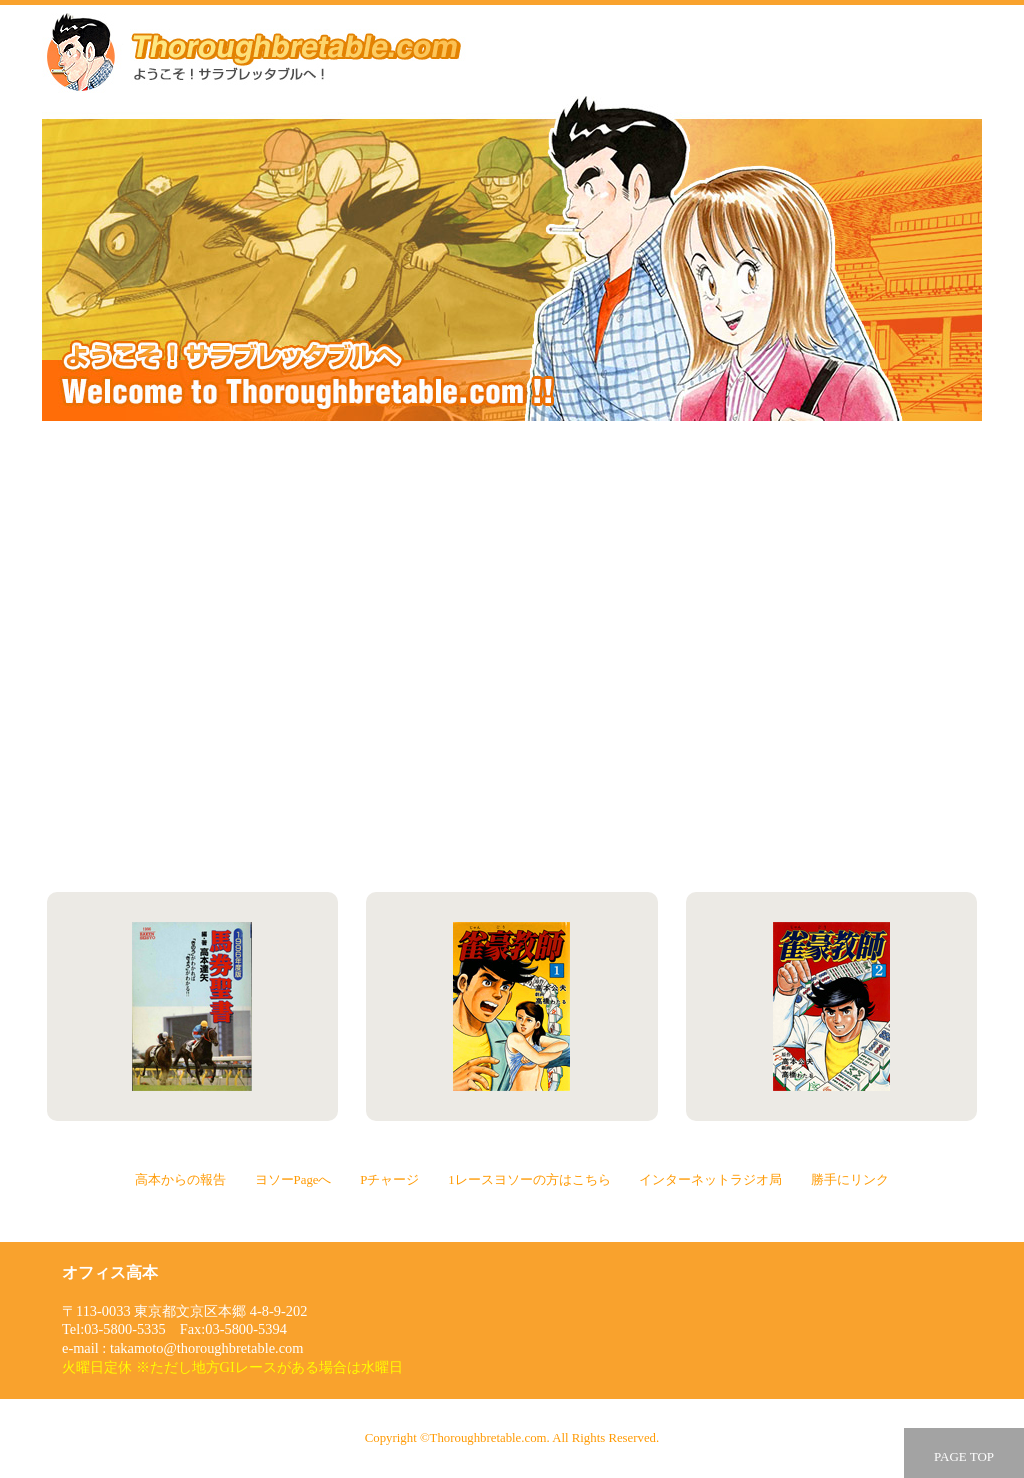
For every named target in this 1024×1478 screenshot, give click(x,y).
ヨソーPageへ (749, 525)
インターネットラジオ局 (273, 787)
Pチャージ (273, 656)
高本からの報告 (273, 525)
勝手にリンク (749, 787)
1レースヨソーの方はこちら (749, 656)
